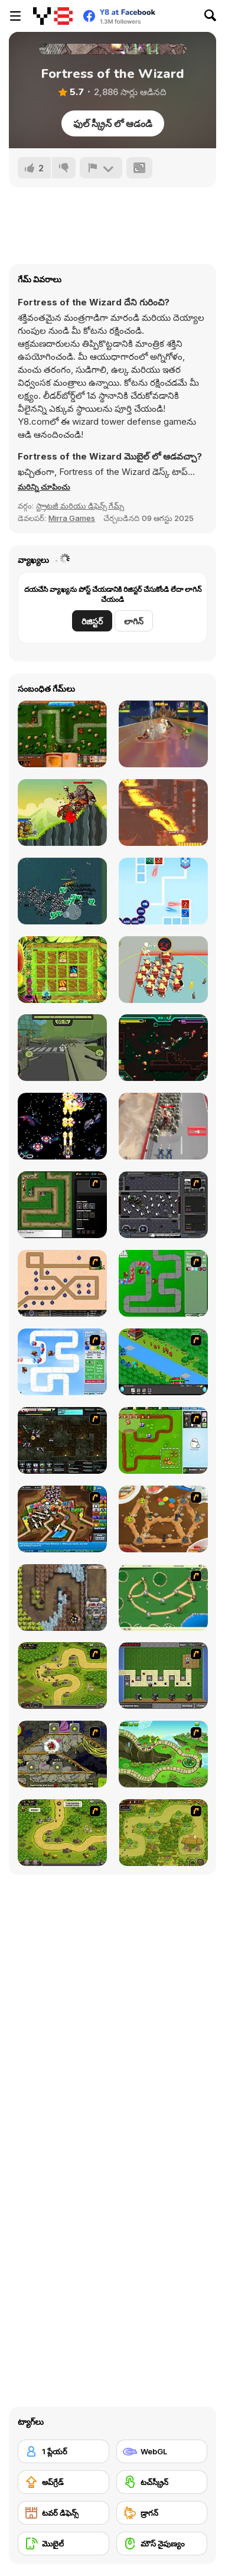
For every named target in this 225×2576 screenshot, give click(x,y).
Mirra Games (71, 518)
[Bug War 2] (163, 1519)
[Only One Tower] (163, 812)
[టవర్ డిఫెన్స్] (63, 2513)
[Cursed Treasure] (62, 1597)
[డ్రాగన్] (162, 2513)
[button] (44, 486)
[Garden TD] (163, 1440)
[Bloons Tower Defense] (163, 1283)
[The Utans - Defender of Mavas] (163, 1832)
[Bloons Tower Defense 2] (62, 1361)
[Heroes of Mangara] (62, 734)
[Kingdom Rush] (62, 1675)
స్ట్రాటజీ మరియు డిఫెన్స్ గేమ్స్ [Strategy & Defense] (80, 505)
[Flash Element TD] (62, 1204)
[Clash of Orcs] (62, 812)
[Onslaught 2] (62, 1283)
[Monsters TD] (62, 1754)
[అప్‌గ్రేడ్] (63, 2482)
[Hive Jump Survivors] (163, 1047)
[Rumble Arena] (163, 734)
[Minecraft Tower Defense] (163, 1675)
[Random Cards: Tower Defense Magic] (62, 969)
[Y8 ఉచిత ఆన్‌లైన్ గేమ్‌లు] (53, 16)
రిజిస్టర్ (92, 621)
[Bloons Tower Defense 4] (62, 1519)
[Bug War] (163, 1597)
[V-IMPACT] (62, 1126)
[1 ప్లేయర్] (63, 2451)
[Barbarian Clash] (163, 969)
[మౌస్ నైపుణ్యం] (162, 2543)
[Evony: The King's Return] (163, 1126)
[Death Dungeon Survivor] (62, 891)
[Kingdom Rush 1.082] (62, 1832)
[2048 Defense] (163, 891)
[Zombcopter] (62, 1047)
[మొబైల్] (63, 2543)
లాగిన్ (134, 621)
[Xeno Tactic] (163, 1204)
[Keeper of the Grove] (163, 1754)
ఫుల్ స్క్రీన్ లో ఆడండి (112, 123)
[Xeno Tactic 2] (62, 1440)
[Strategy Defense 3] (163, 1361)
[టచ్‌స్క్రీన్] (162, 2482)
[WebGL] (162, 2451)
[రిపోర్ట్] (101, 167)
